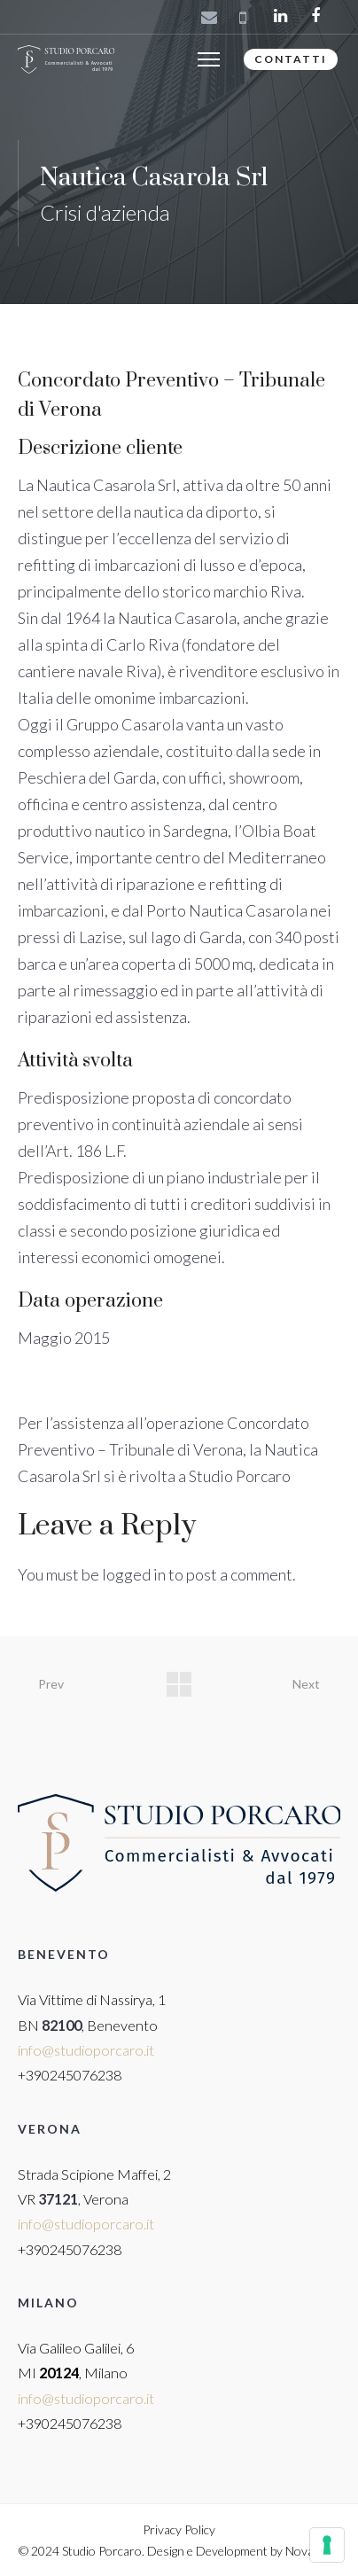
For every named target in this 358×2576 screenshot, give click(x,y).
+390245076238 (69, 2074)
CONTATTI (290, 59)
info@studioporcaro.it (86, 2049)
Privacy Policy (179, 2529)
